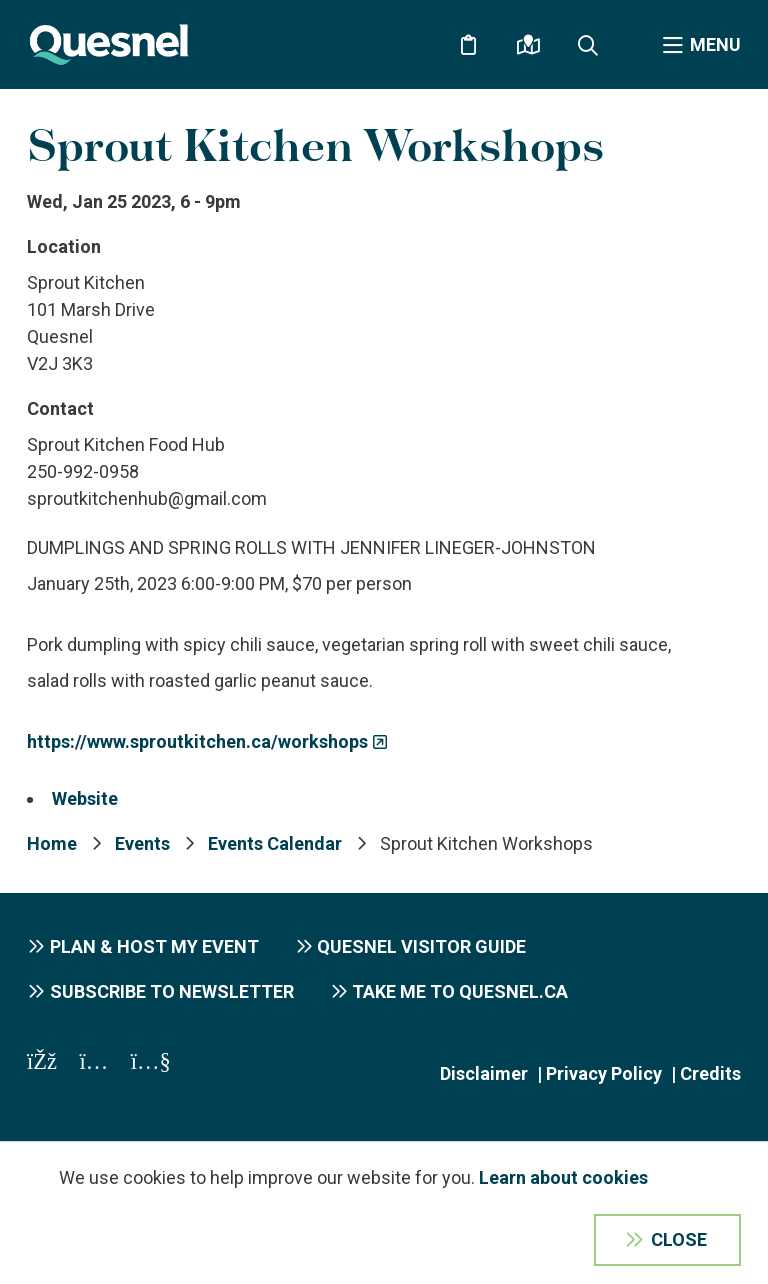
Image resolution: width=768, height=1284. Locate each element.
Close (679, 1239)
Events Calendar (275, 843)
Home (52, 843)
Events (142, 843)
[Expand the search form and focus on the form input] (588, 45)
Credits (710, 1073)
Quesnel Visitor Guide (421, 946)
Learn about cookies (563, 1177)
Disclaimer (484, 1073)
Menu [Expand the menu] (715, 44)
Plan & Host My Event (154, 946)
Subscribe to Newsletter (172, 991)
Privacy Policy (604, 1073)
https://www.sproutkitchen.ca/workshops (197, 741)
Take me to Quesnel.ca (460, 991)
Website (85, 798)
